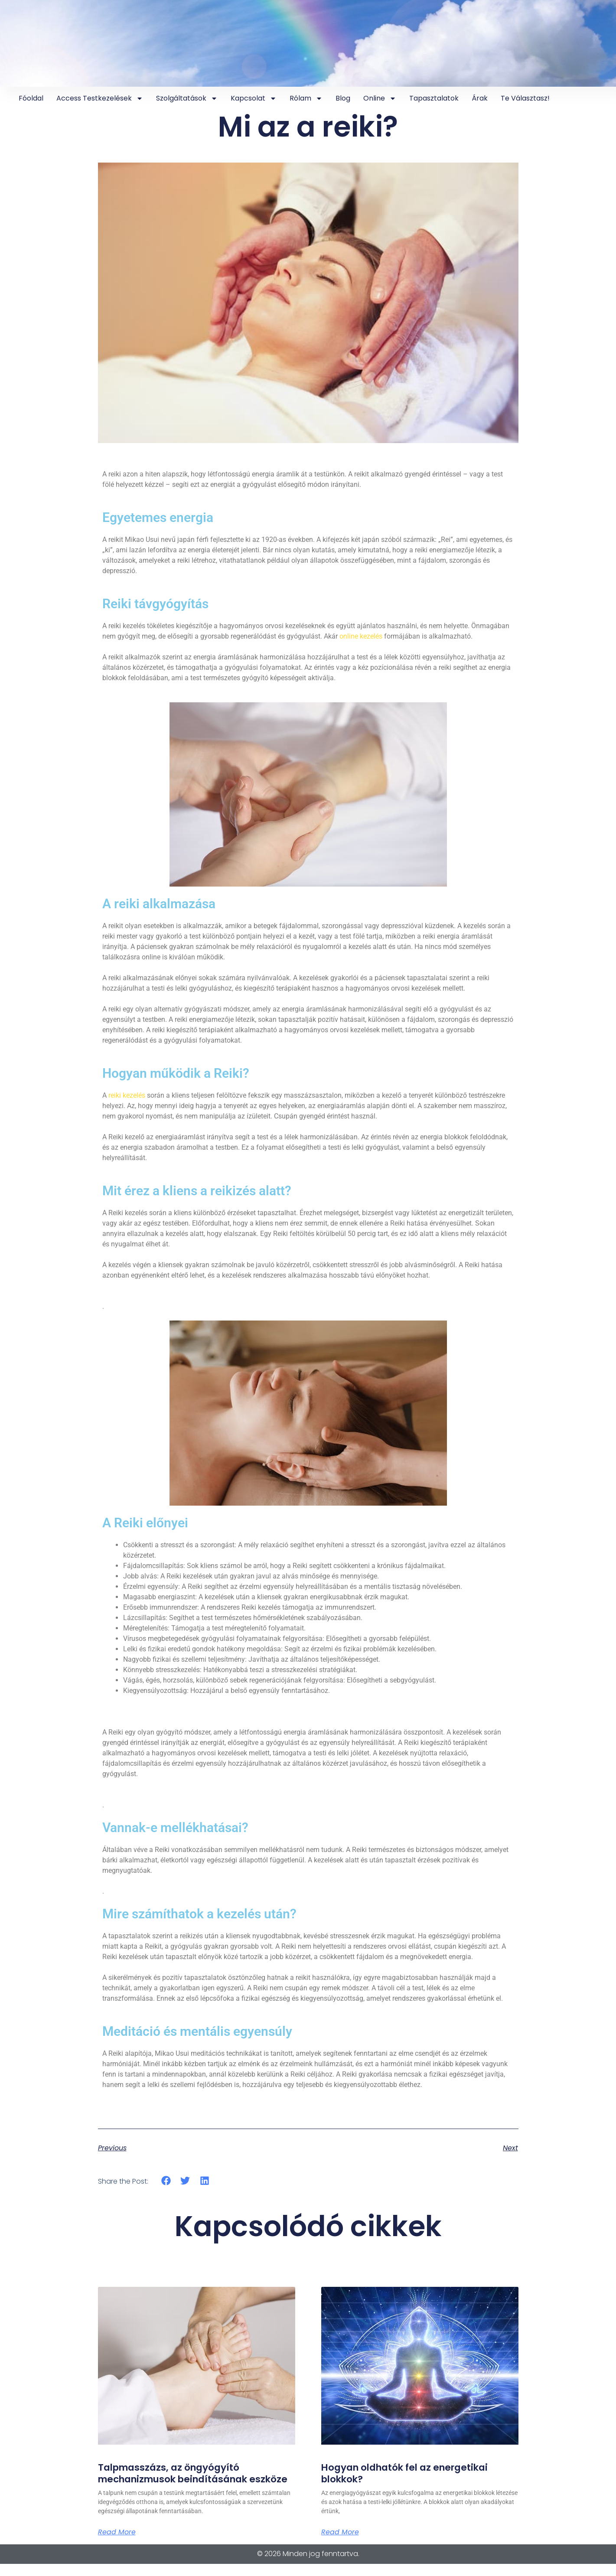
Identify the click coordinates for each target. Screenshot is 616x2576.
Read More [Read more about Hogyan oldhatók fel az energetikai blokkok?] (340, 2532)
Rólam (306, 98)
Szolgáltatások (187, 98)
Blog (343, 98)
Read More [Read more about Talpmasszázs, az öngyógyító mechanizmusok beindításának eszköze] (117, 2544)
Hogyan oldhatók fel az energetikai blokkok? (409, 2473)
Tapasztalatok (434, 98)
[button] (166, 2180)
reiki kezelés (126, 1095)
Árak (480, 98)
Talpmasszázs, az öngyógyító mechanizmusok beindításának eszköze (178, 2479)
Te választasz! (525, 98)
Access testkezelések (99, 98)
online (379, 98)
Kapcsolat (254, 98)
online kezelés (360, 636)
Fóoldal (31, 98)
